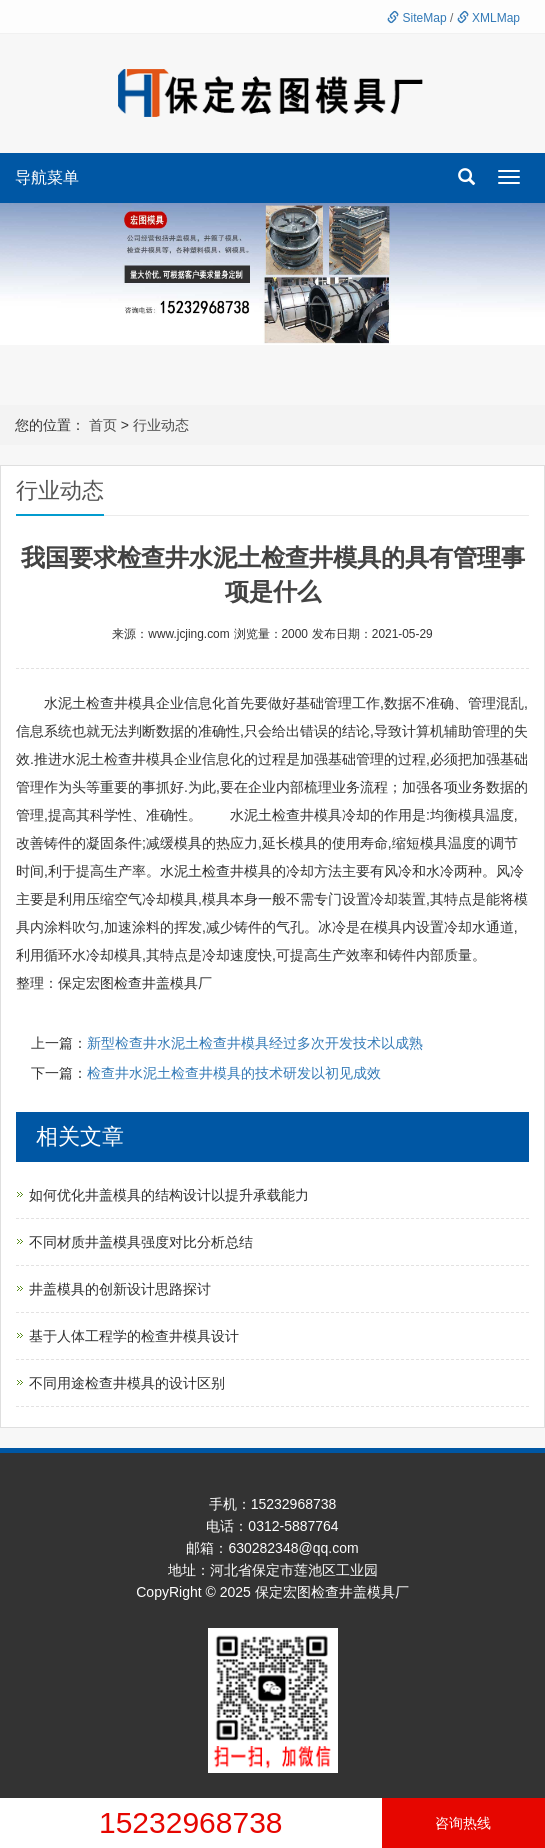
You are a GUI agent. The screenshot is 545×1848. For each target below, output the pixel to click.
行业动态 (161, 425)
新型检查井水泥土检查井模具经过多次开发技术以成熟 (255, 1043)
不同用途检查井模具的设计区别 (127, 1383)
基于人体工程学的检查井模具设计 (134, 1336)
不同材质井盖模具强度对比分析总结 (141, 1242)
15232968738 (191, 1822)
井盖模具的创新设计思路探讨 (120, 1289)
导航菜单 (47, 177)
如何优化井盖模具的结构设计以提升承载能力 (169, 1195)
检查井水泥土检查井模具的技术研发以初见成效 (234, 1073)
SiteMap (416, 18)
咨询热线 (463, 1823)
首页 (103, 425)
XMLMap (488, 18)
